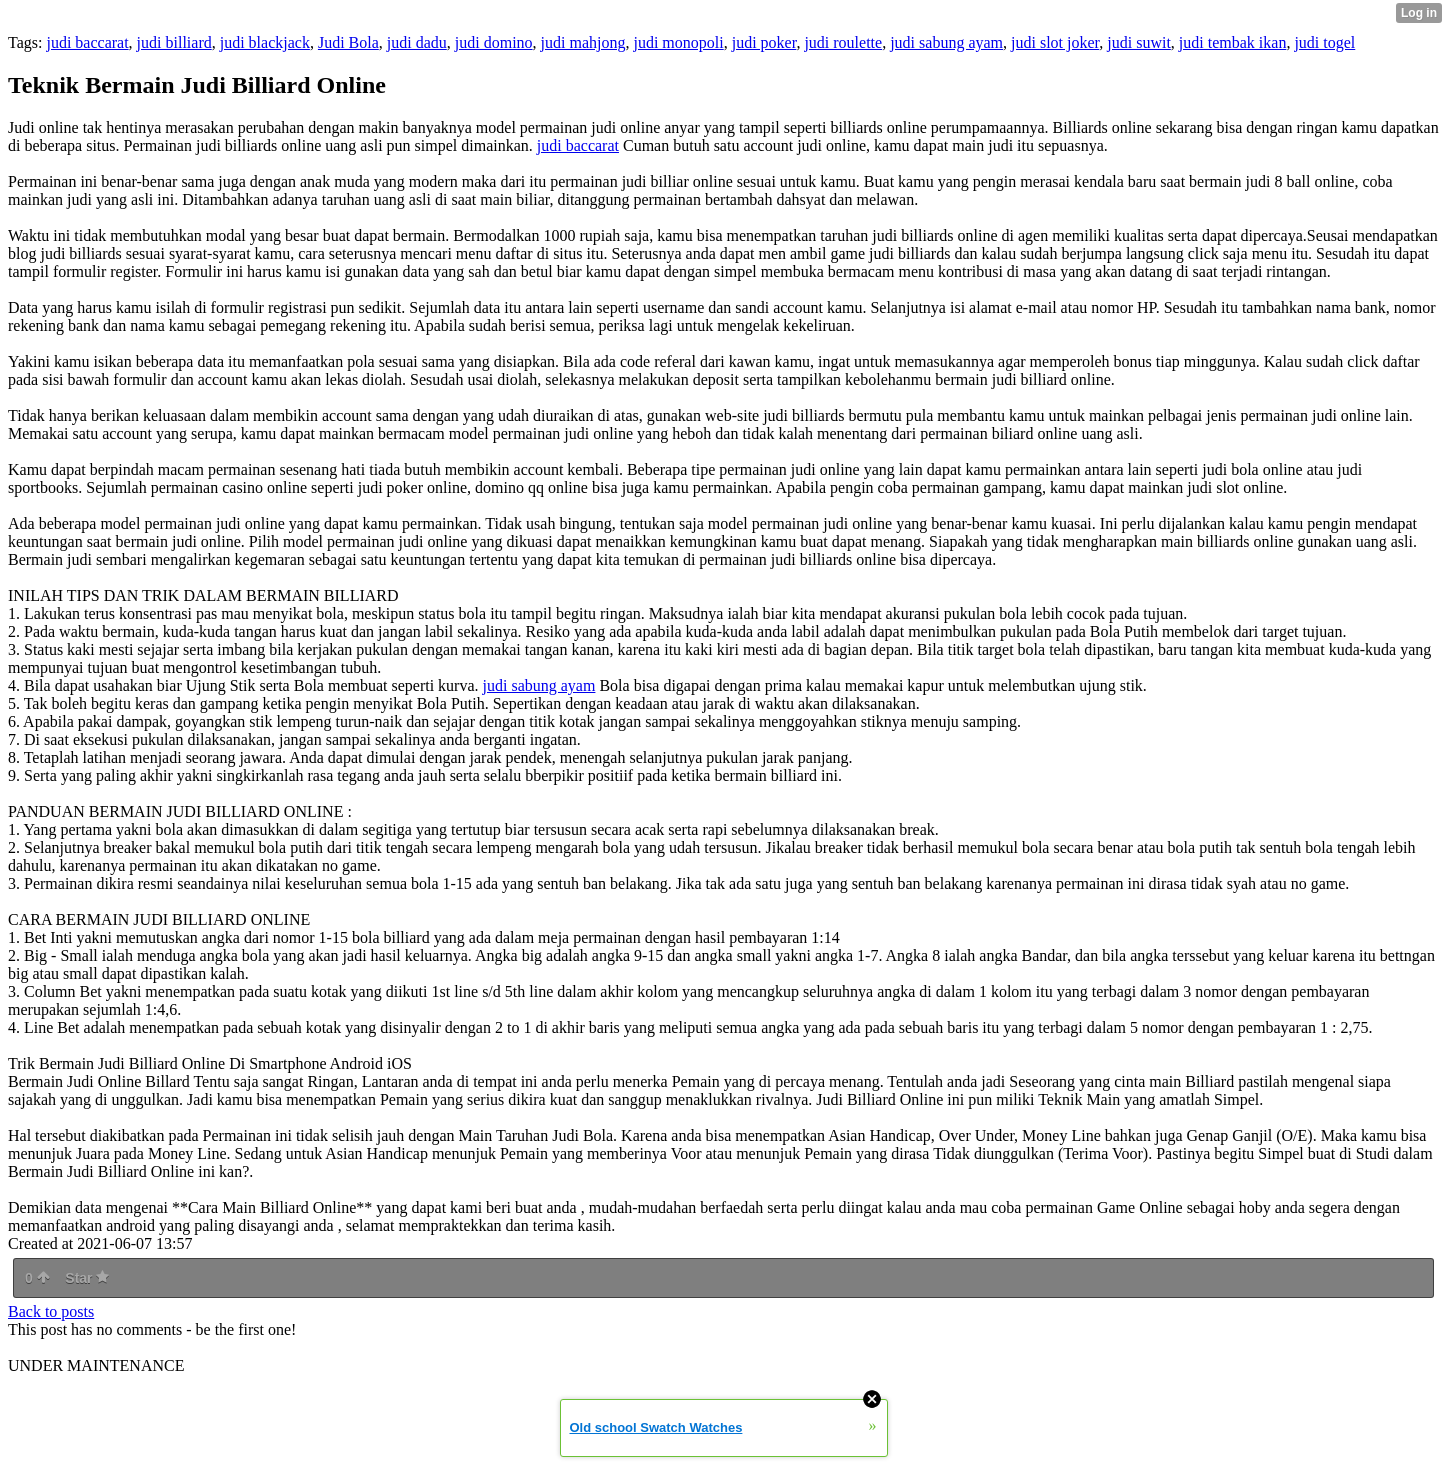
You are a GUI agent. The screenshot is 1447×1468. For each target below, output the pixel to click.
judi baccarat (87, 42)
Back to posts (51, 1311)
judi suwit (1139, 42)
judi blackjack (265, 42)
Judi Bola (348, 42)
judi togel (1324, 42)
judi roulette (843, 42)
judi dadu (417, 42)
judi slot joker (1055, 42)
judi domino (494, 42)
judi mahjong (583, 42)
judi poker (764, 42)
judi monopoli (678, 42)
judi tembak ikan (1233, 42)
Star (87, 1278)
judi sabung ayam (946, 42)
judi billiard (174, 42)
